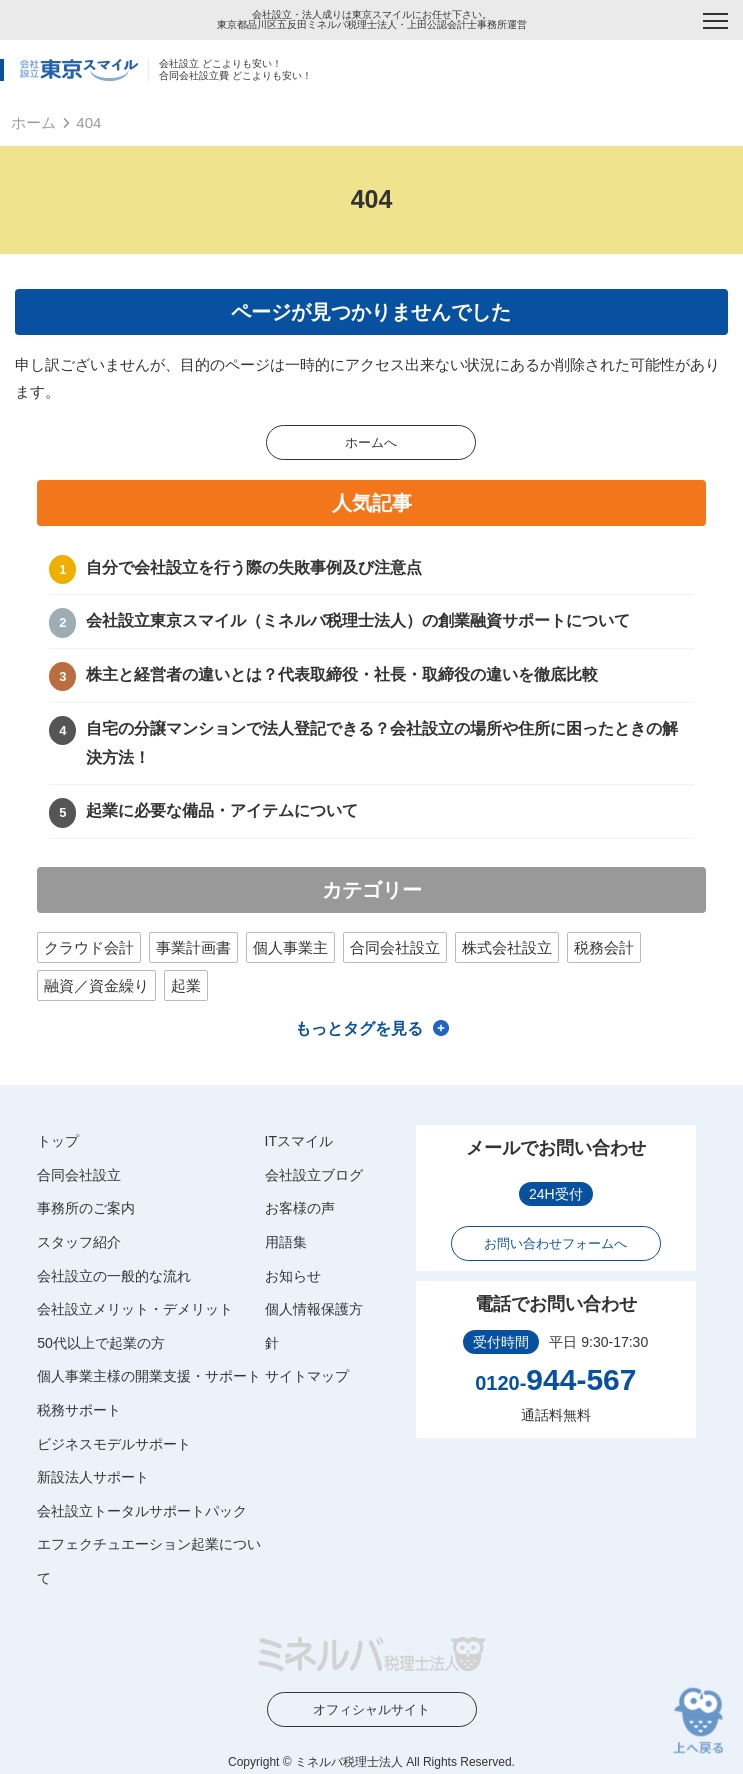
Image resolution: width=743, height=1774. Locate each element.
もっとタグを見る (359, 1028)
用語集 (286, 1242)
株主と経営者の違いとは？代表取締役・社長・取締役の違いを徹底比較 (342, 674)
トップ (58, 1141)
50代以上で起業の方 (101, 1343)
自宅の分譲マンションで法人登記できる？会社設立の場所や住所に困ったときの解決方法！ (382, 743)
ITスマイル (299, 1141)
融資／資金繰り (96, 985)
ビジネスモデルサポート (114, 1444)
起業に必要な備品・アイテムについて (222, 810)
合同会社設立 (395, 947)
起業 (186, 985)
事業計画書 (193, 947)
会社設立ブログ (314, 1175)
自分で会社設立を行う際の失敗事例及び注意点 (254, 567)
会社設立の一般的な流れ (114, 1276)
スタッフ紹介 (79, 1242)
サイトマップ (307, 1376)
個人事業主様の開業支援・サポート (149, 1376)
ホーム (33, 122)
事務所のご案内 (86, 1208)
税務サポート (79, 1410)
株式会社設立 (507, 947)
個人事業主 (290, 947)
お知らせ (293, 1276)
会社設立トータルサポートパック (142, 1511)
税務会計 (604, 947)
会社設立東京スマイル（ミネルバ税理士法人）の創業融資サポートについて (358, 620)
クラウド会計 (89, 947)
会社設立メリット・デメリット (135, 1309)
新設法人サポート (93, 1477)
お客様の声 (300, 1208)
